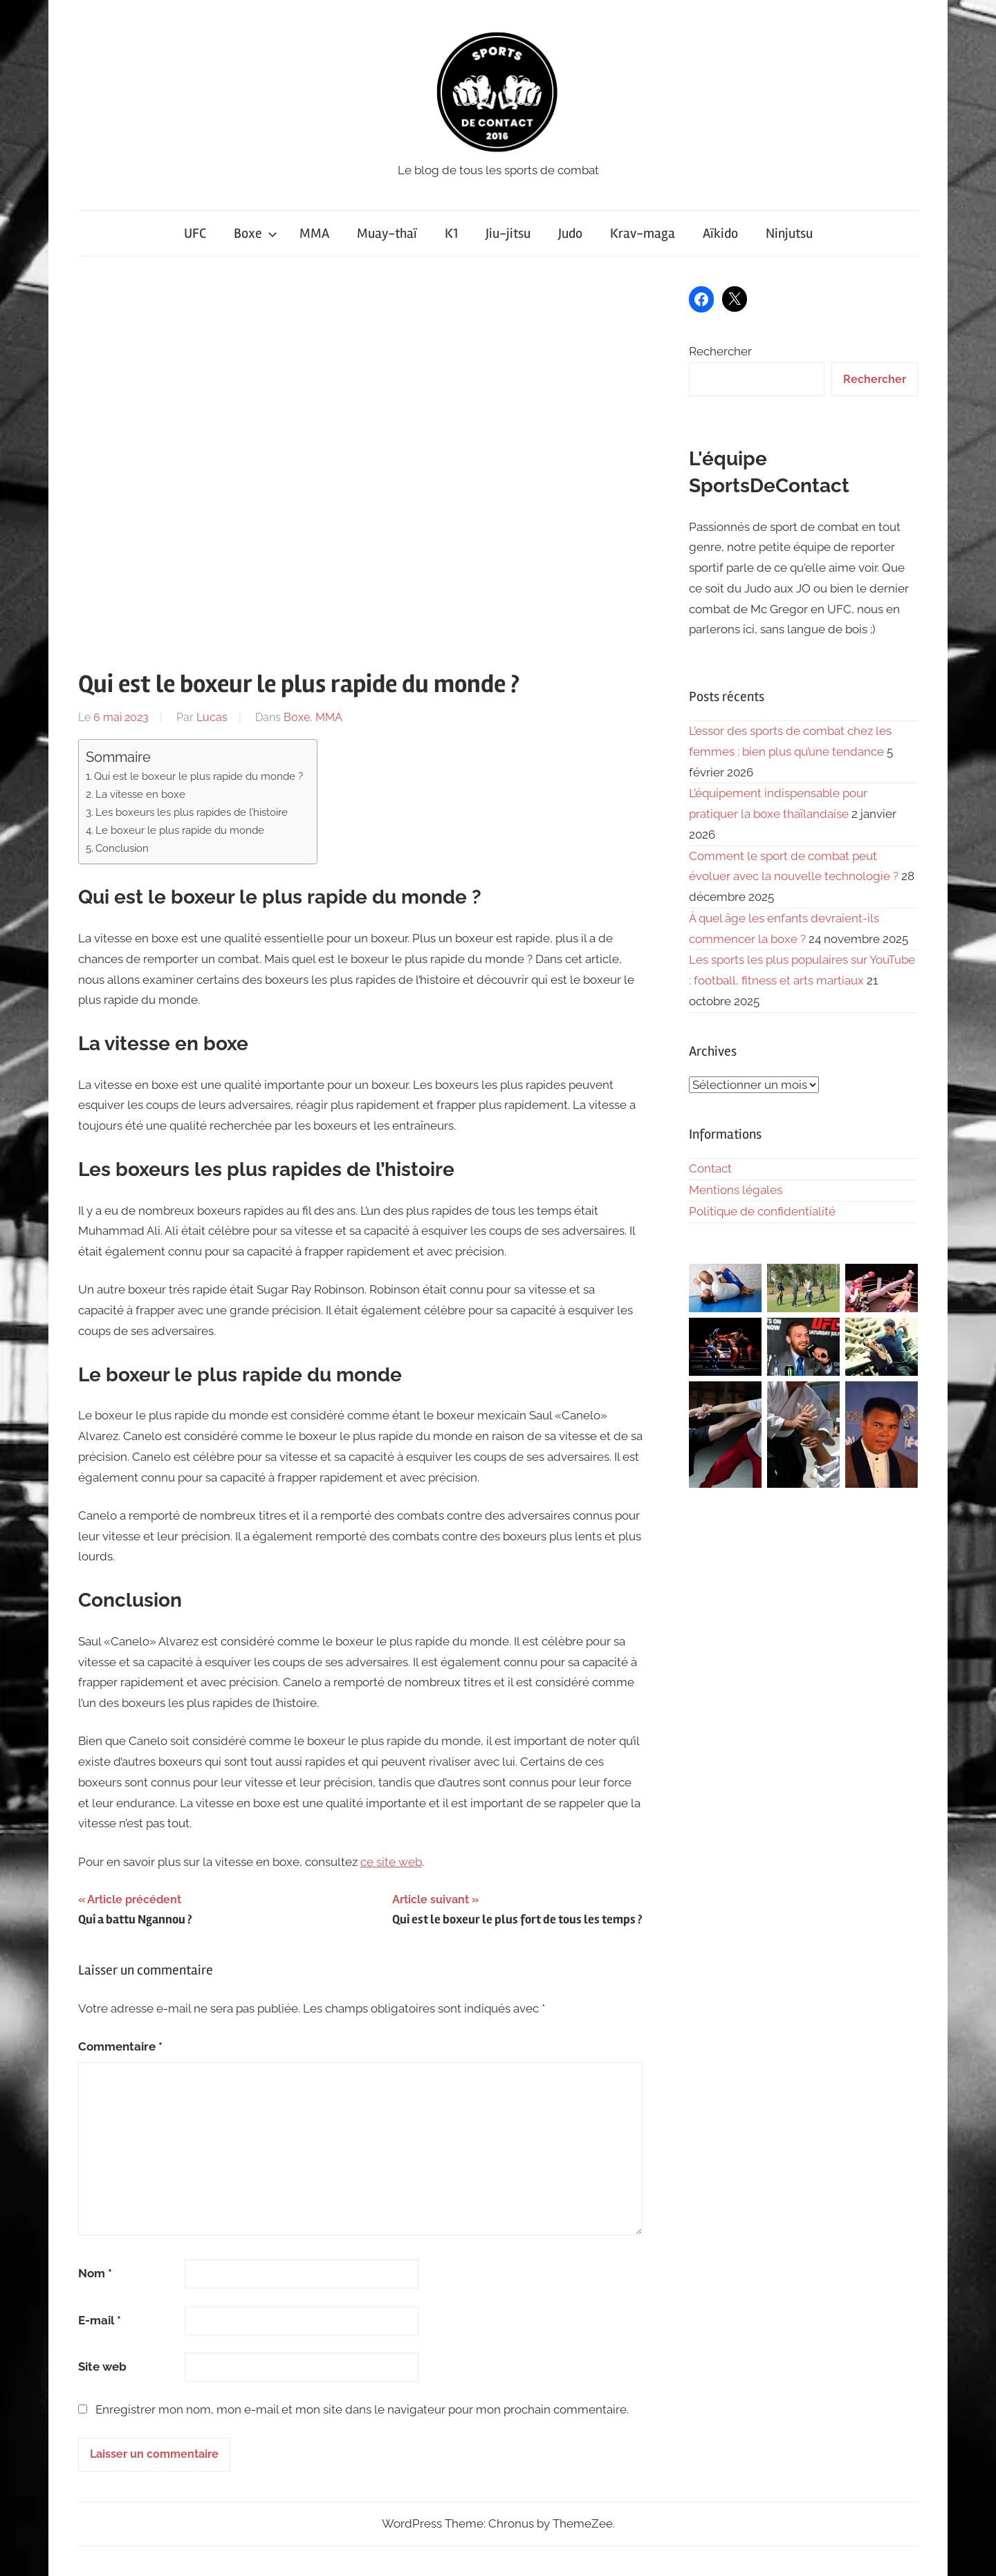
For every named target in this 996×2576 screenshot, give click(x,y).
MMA (314, 233)
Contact (710, 1168)
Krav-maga (642, 233)
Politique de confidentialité (762, 1211)
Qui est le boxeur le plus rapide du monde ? (198, 776)
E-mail (99, 2320)
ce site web (391, 1862)
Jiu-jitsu (508, 233)
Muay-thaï (387, 233)
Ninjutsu (789, 233)
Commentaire (120, 2046)
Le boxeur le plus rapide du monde (179, 830)
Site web (102, 2366)
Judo (570, 233)
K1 (451, 233)
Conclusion (122, 848)
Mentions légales (735, 1190)
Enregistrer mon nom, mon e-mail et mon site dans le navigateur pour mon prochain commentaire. (362, 2409)
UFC (195, 233)
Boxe (255, 233)
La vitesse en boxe (140, 794)
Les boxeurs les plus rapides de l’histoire (191, 812)
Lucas (212, 717)
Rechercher (720, 351)
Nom (95, 2273)
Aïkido (720, 233)
